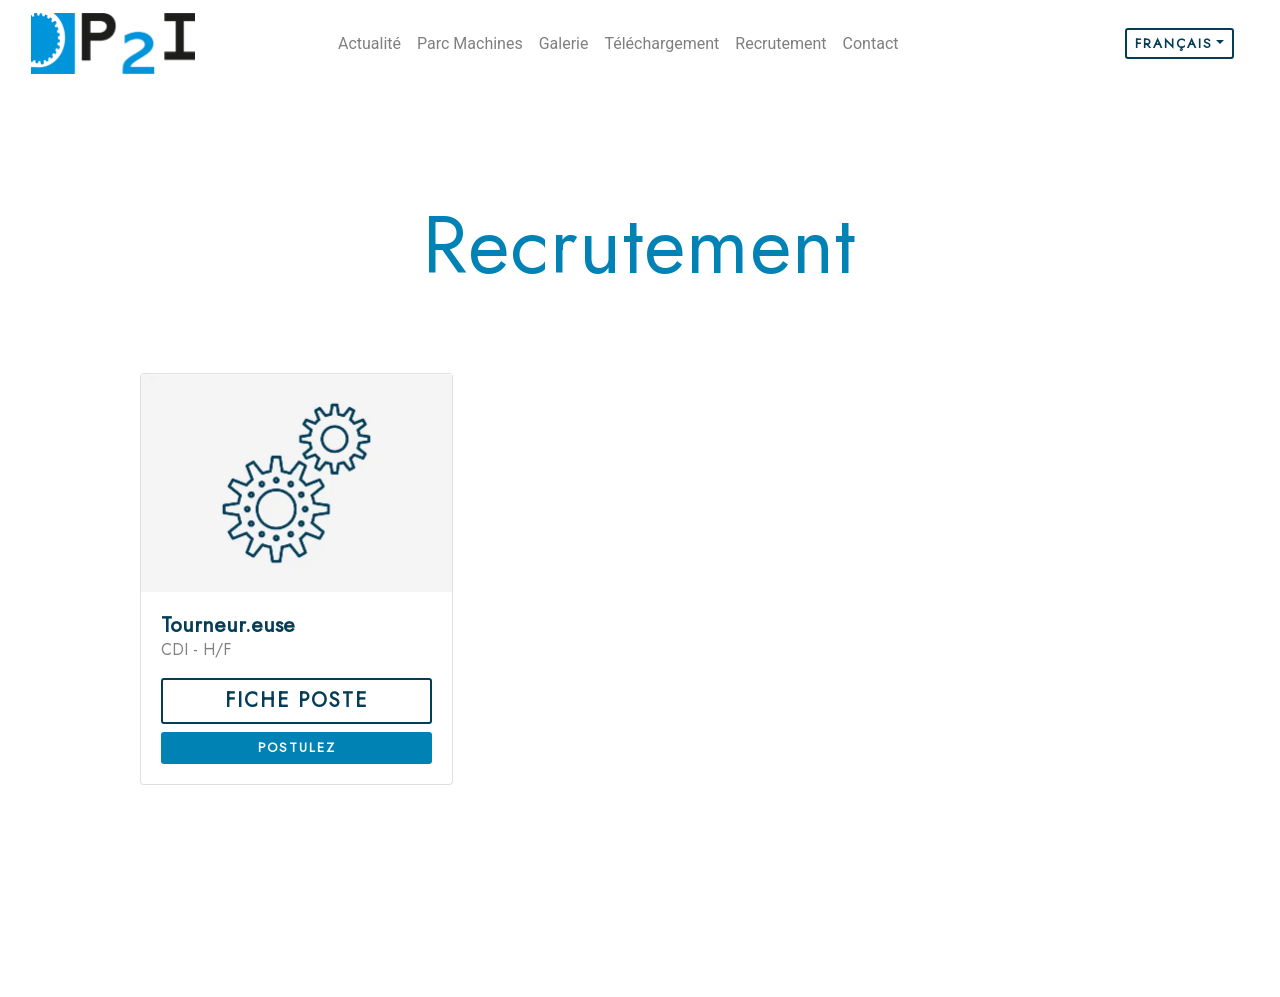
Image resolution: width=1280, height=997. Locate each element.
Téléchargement (661, 43)
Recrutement (780, 43)
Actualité (369, 43)
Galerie (564, 43)
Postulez (297, 747)
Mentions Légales (1097, 933)
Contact (871, 43)
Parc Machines (470, 43)
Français (1174, 43)
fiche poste (296, 700)
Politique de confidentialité (1070, 947)
